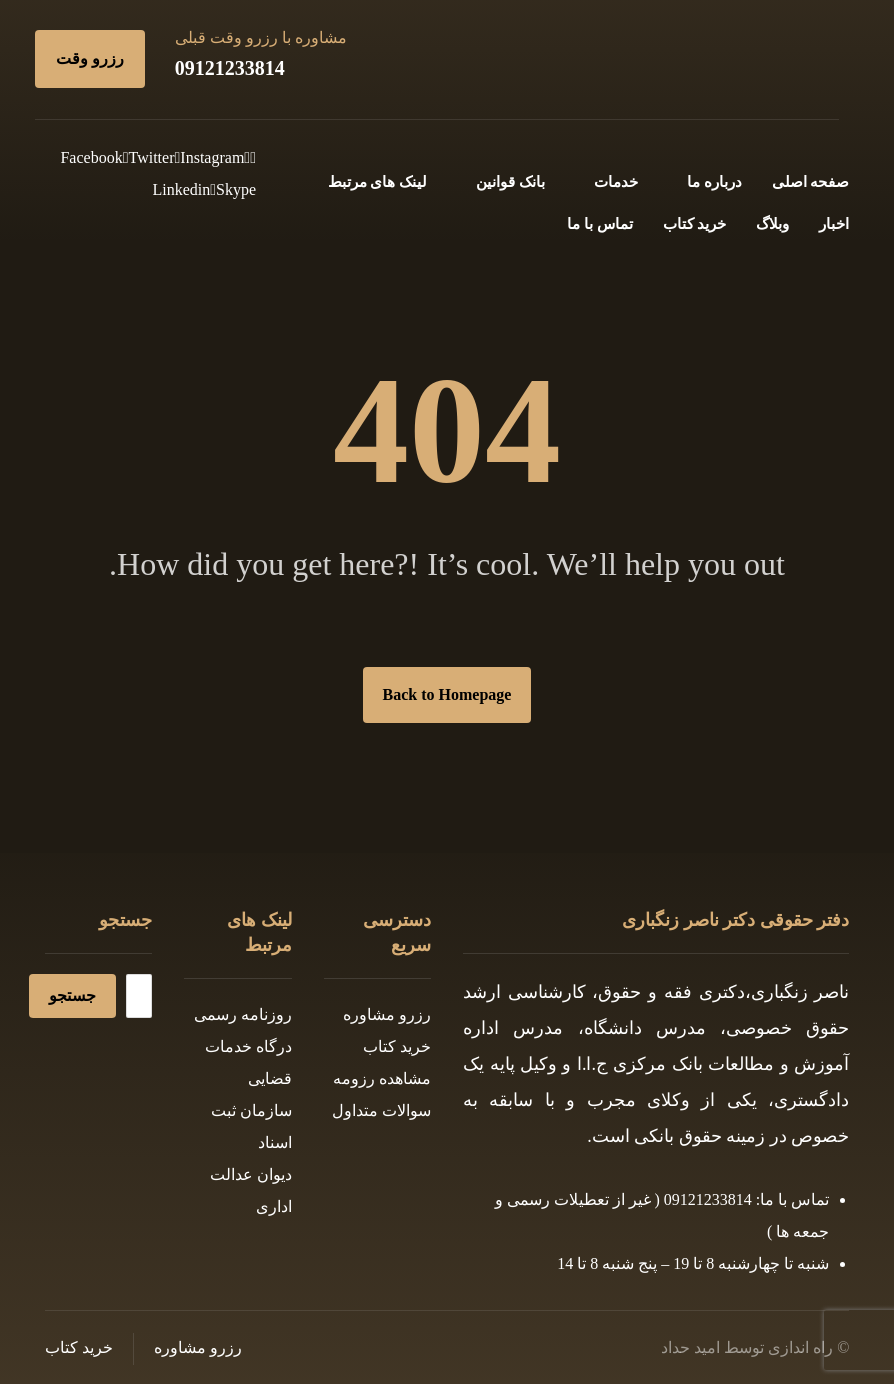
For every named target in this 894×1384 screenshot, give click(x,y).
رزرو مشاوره (387, 1014)
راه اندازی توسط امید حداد (747, 1347)
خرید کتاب (397, 1046)
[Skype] (233, 189)
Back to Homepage (447, 694)
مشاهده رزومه (382, 1078)
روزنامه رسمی (243, 1014)
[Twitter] (149, 157)
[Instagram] (210, 157)
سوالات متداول (381, 1110)
